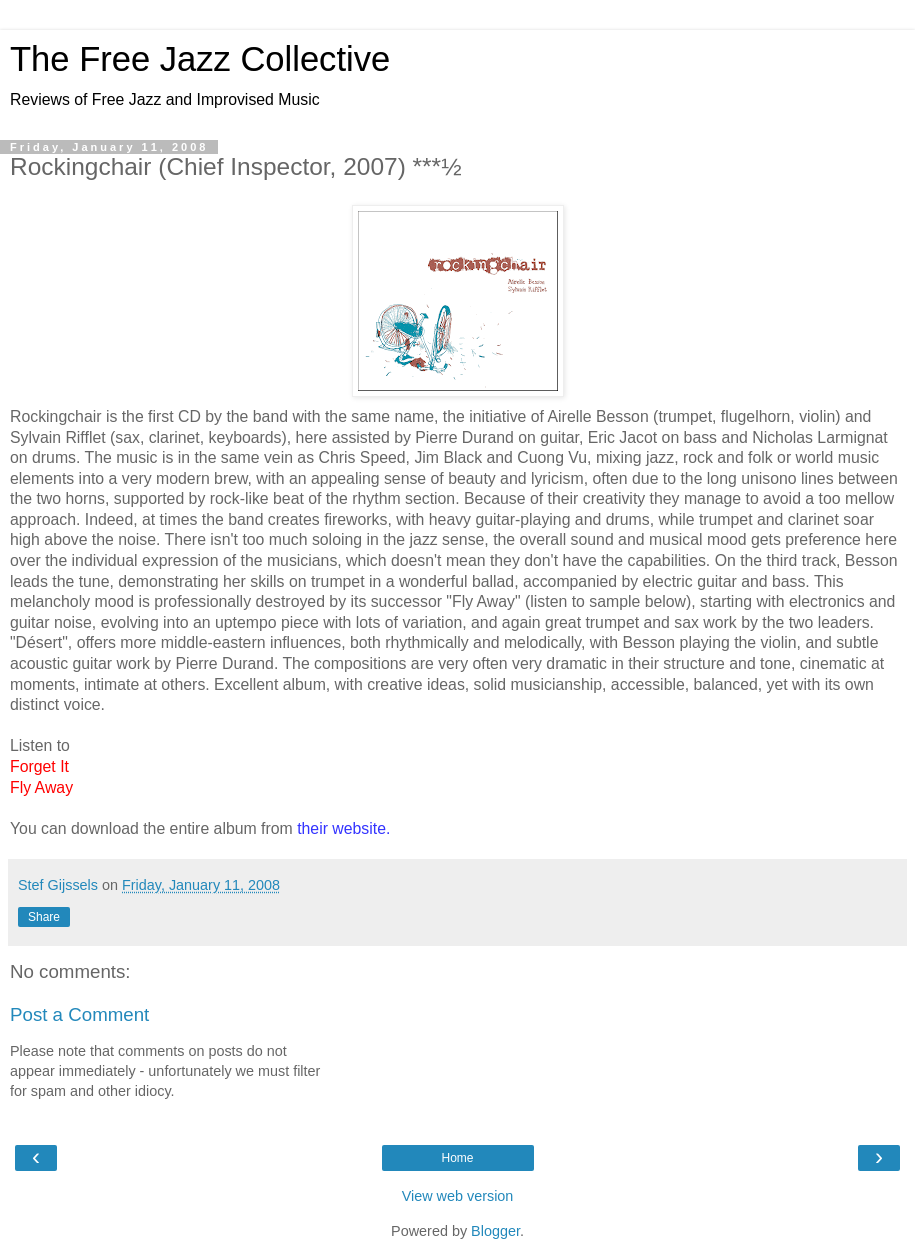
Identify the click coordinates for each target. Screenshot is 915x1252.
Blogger (495, 1231)
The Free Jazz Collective (200, 59)
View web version (458, 1196)
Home (457, 1158)
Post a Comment (79, 1014)
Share (44, 917)
